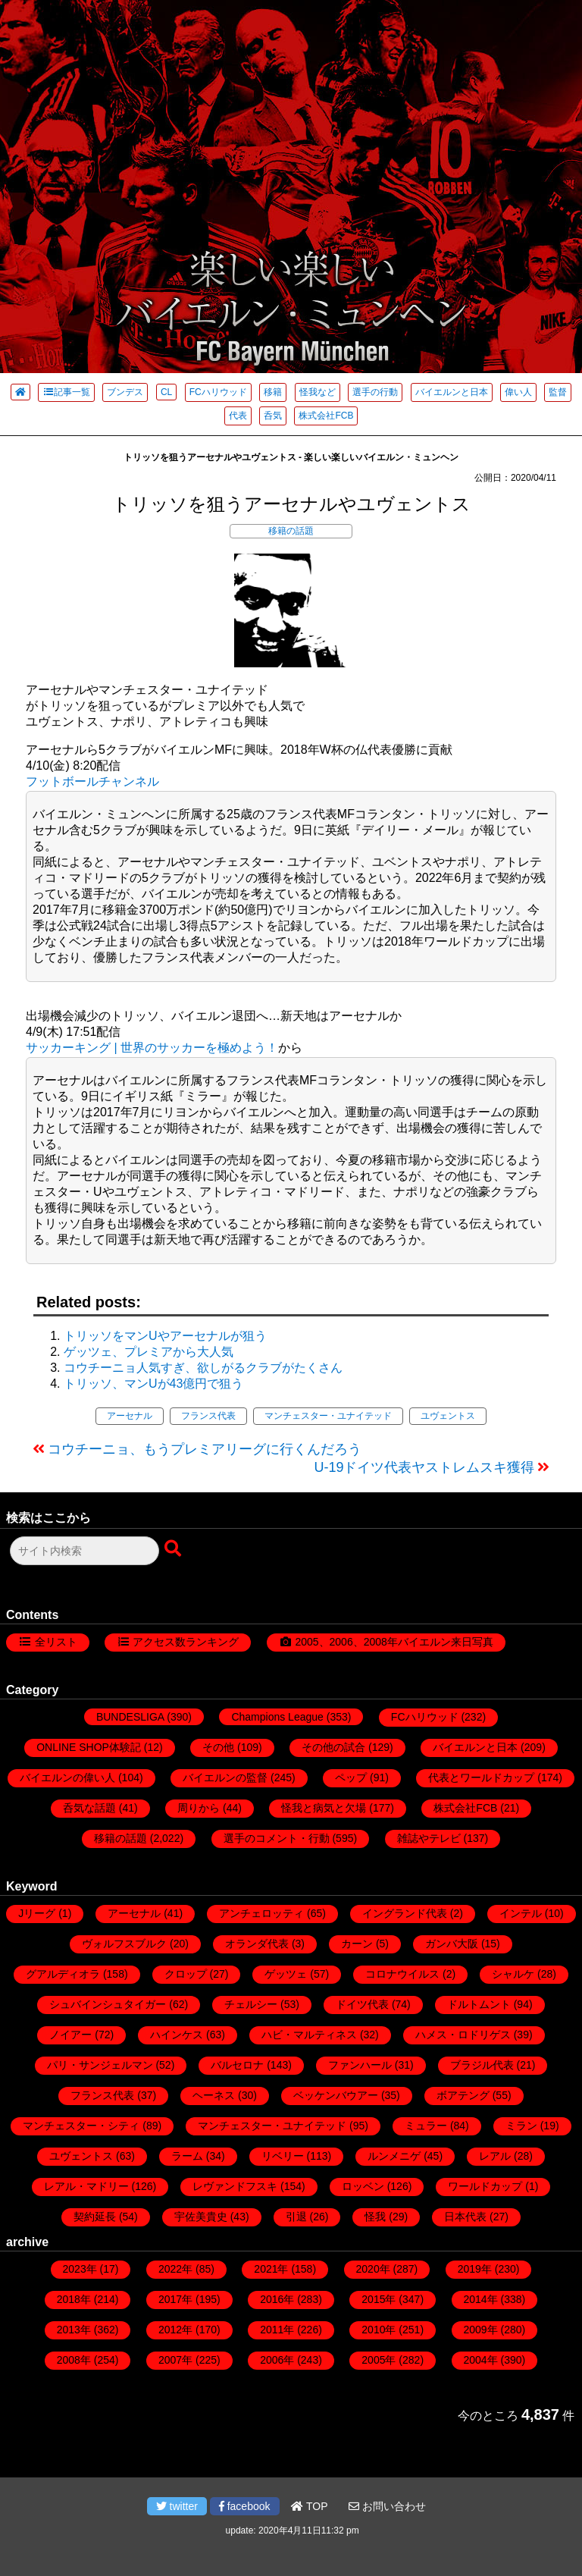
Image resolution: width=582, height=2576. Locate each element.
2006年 (277, 2360)
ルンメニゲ (394, 2156)
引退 (296, 2216)
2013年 (74, 2329)
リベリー (282, 2156)
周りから (198, 1808)
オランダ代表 (257, 1943)
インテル (520, 1913)
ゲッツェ (285, 1974)
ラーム (187, 2156)
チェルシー (250, 2004)
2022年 (175, 2269)
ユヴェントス (448, 1415)
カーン (357, 1943)
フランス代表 (208, 1415)
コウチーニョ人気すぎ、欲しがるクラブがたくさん (203, 1367)
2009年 (481, 2329)
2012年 (175, 2329)
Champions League (277, 1717)
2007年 (175, 2360)
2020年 (373, 2269)
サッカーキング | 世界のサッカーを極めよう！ (152, 1047)
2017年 (175, 2299)
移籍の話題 (291, 531)
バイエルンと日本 (451, 392)
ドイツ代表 (362, 2004)
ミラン (521, 2125)
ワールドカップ (485, 2186)
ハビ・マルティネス (309, 2034)
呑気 (273, 415)
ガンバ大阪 (451, 1943)
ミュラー (426, 2125)
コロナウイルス (402, 1974)
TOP (309, 2506)
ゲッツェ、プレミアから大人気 (148, 1351)
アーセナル (129, 1415)
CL (166, 392)
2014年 (481, 2299)
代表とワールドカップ (481, 1777)
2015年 (378, 2299)
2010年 (378, 2329)
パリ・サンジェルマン (100, 2065)
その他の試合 (333, 1747)
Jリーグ (36, 1913)
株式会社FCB (326, 415)
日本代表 (465, 2216)
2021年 (271, 2269)
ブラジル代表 (482, 2065)
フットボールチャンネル (92, 781)
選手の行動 (375, 392)
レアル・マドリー (86, 2186)
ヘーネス (213, 2095)
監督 (558, 392)
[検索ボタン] (174, 1549)
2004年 (481, 2360)
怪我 (375, 2216)
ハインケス (176, 2034)
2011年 (277, 2329)
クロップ (185, 1974)
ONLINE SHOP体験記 (88, 1747)
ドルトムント (479, 2004)
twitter (177, 2506)
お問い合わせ (387, 2506)
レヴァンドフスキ (234, 2186)
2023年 (80, 2269)
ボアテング (463, 2095)
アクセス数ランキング (186, 1642)
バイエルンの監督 (225, 1777)
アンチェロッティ (261, 1913)
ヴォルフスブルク (124, 1943)
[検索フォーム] (84, 1550)
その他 (218, 1747)
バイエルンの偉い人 (67, 1777)
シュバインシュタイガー (107, 2004)
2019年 (475, 2269)
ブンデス (125, 392)
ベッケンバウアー (335, 2095)
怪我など (317, 392)
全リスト (56, 1642)
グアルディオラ (63, 1974)
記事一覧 (66, 392)
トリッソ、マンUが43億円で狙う (153, 1383)
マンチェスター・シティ (81, 2125)
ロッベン (363, 2186)
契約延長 (95, 2216)
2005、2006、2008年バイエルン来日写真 (394, 1642)
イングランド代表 (404, 1913)
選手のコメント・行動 (277, 1838)
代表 (238, 415)
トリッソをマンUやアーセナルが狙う (165, 1335)
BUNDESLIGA (130, 1717)
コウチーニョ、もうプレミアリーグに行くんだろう (204, 1449)
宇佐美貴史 (200, 2216)
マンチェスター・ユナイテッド (328, 1415)
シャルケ (513, 1974)
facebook (245, 2506)
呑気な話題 (89, 1808)
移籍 (273, 392)
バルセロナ (237, 2065)
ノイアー (70, 2034)
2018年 (74, 2299)
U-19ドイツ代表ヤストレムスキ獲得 (424, 1467)
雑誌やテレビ (429, 1838)
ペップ (351, 1777)
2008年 (74, 2360)
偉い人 (518, 392)
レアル (495, 2156)
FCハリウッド (218, 392)
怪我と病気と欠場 (323, 1808)
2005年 (378, 2360)
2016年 (277, 2299)
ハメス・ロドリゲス (463, 2034)
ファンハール (360, 2065)
